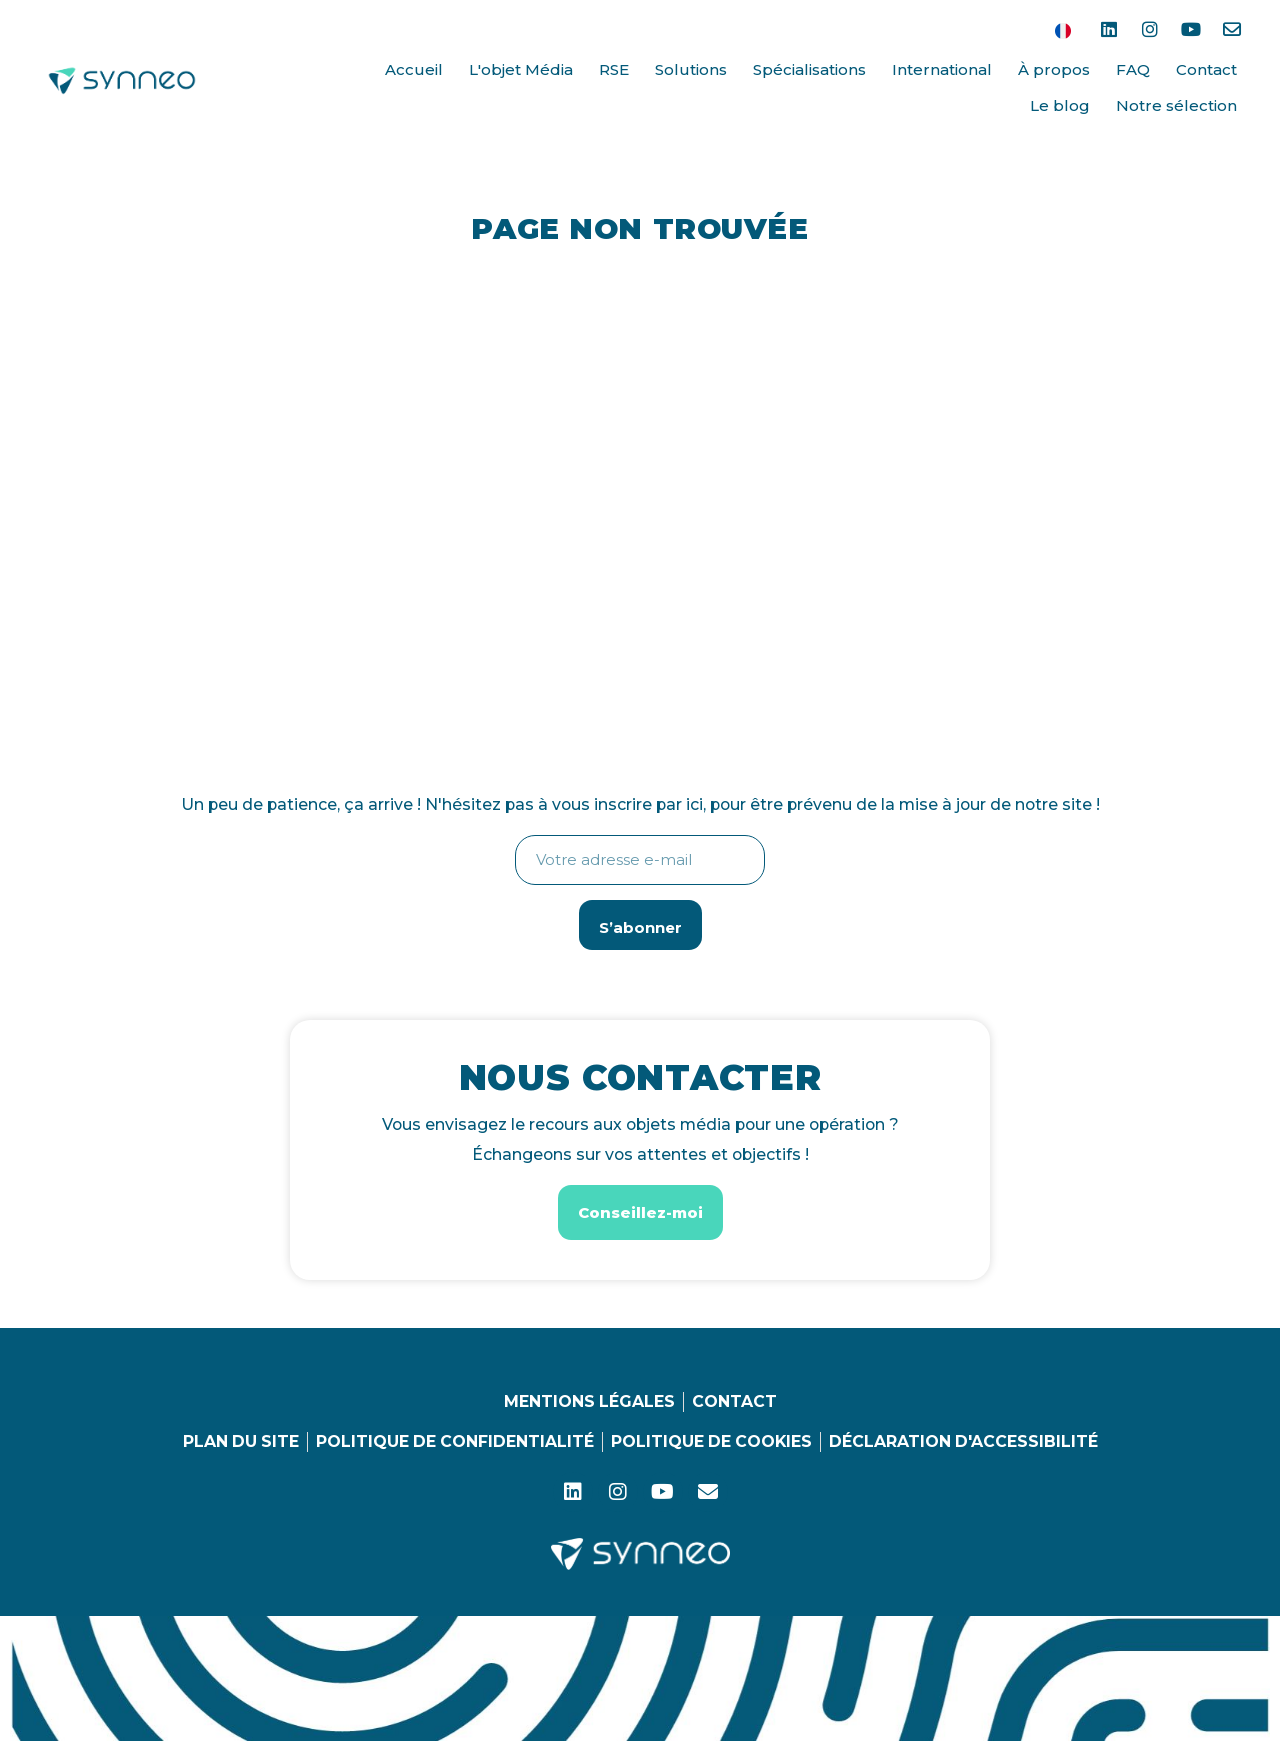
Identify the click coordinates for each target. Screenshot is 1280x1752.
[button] (640, 1213)
